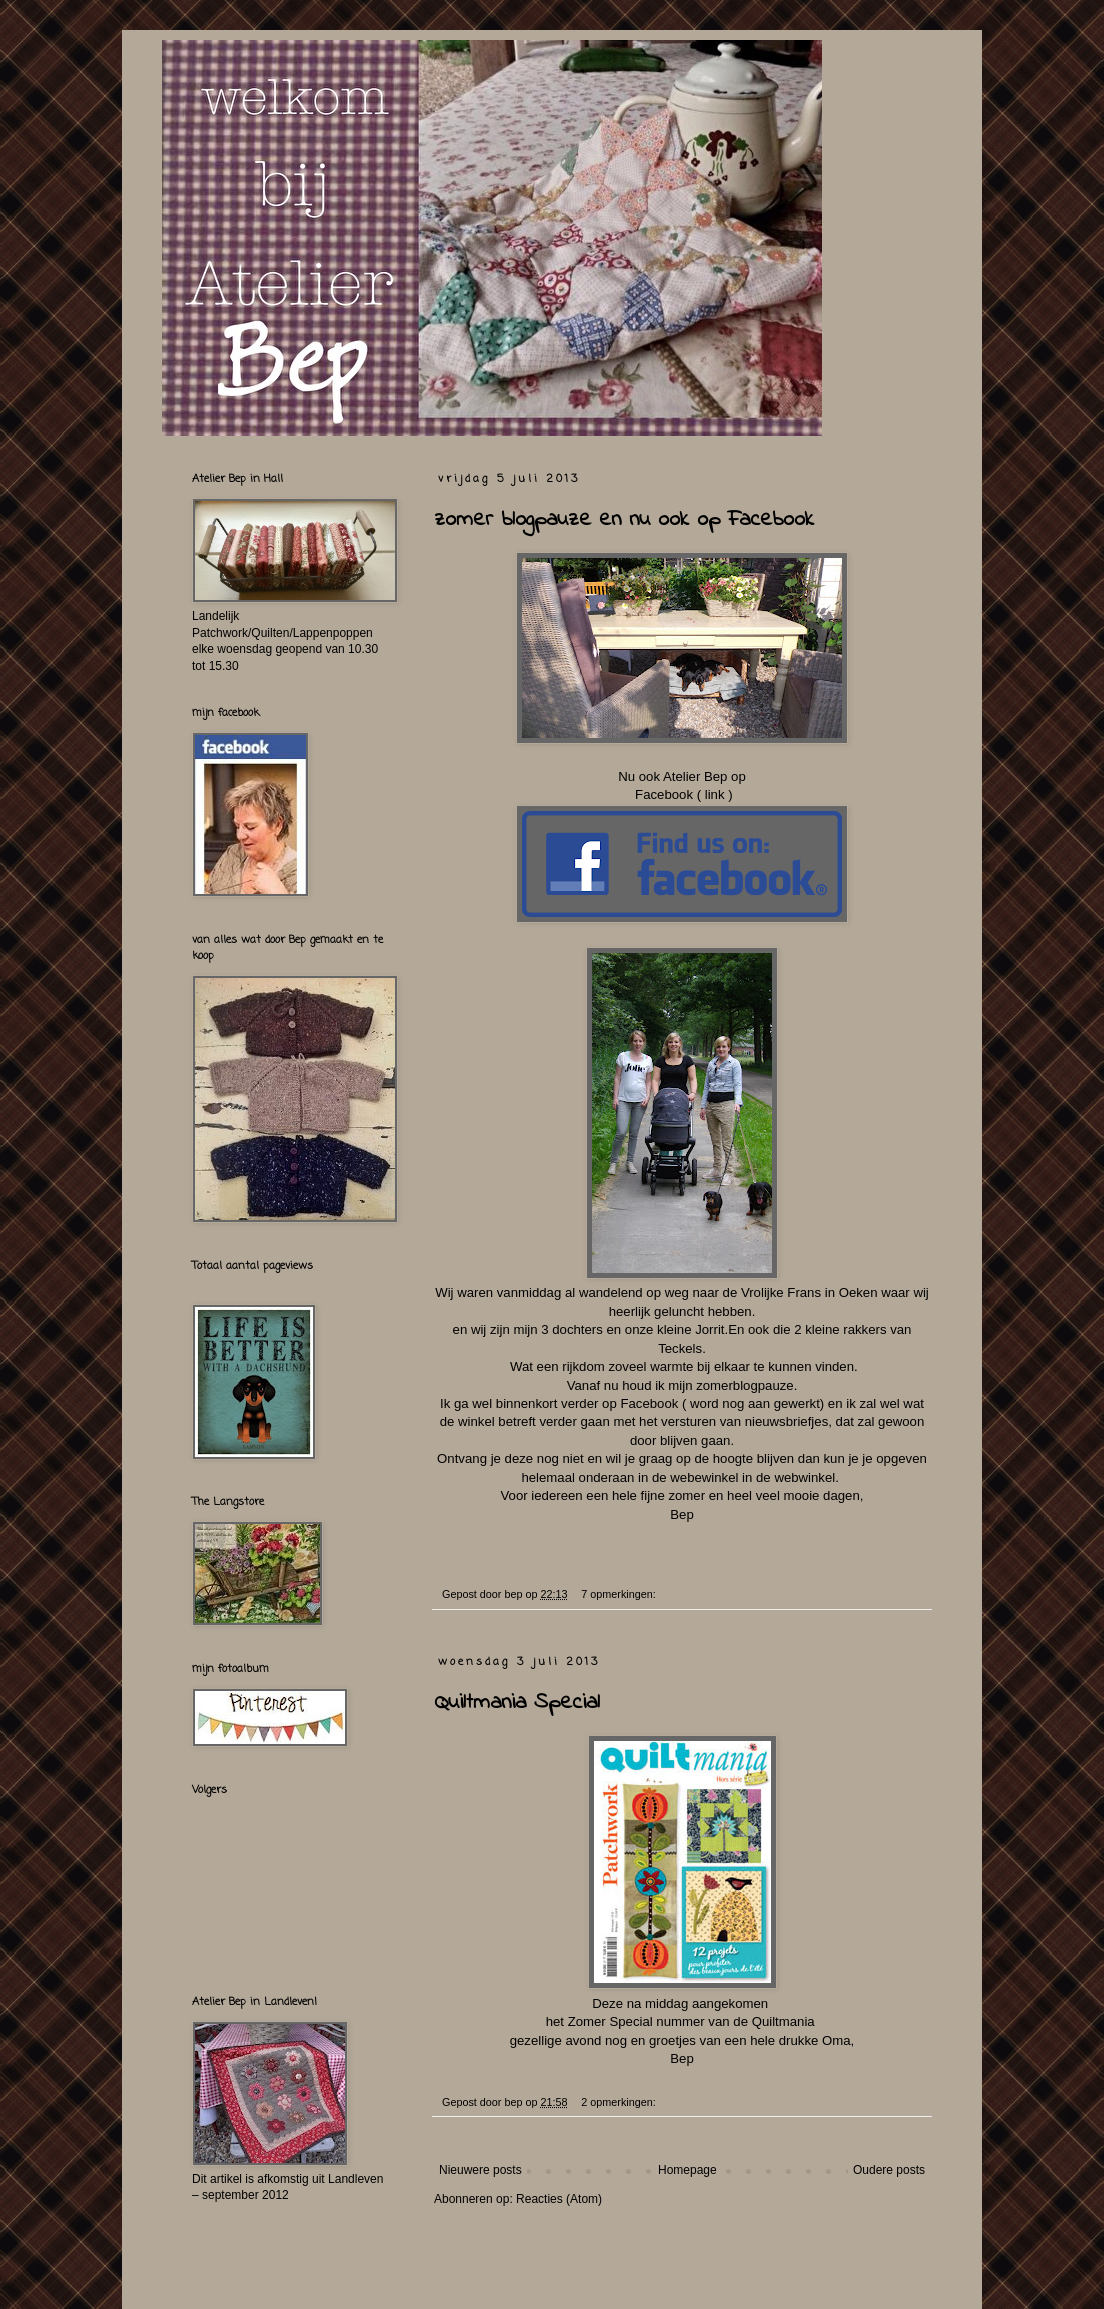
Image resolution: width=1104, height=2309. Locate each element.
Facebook (664, 794)
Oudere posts (889, 2170)
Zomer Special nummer (636, 2021)
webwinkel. (806, 1477)
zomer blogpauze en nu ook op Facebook (624, 520)
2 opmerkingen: (619, 2102)
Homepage (687, 2170)
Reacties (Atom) (559, 2199)
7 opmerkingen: (619, 1594)
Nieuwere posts (480, 2170)
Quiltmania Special (517, 1703)
